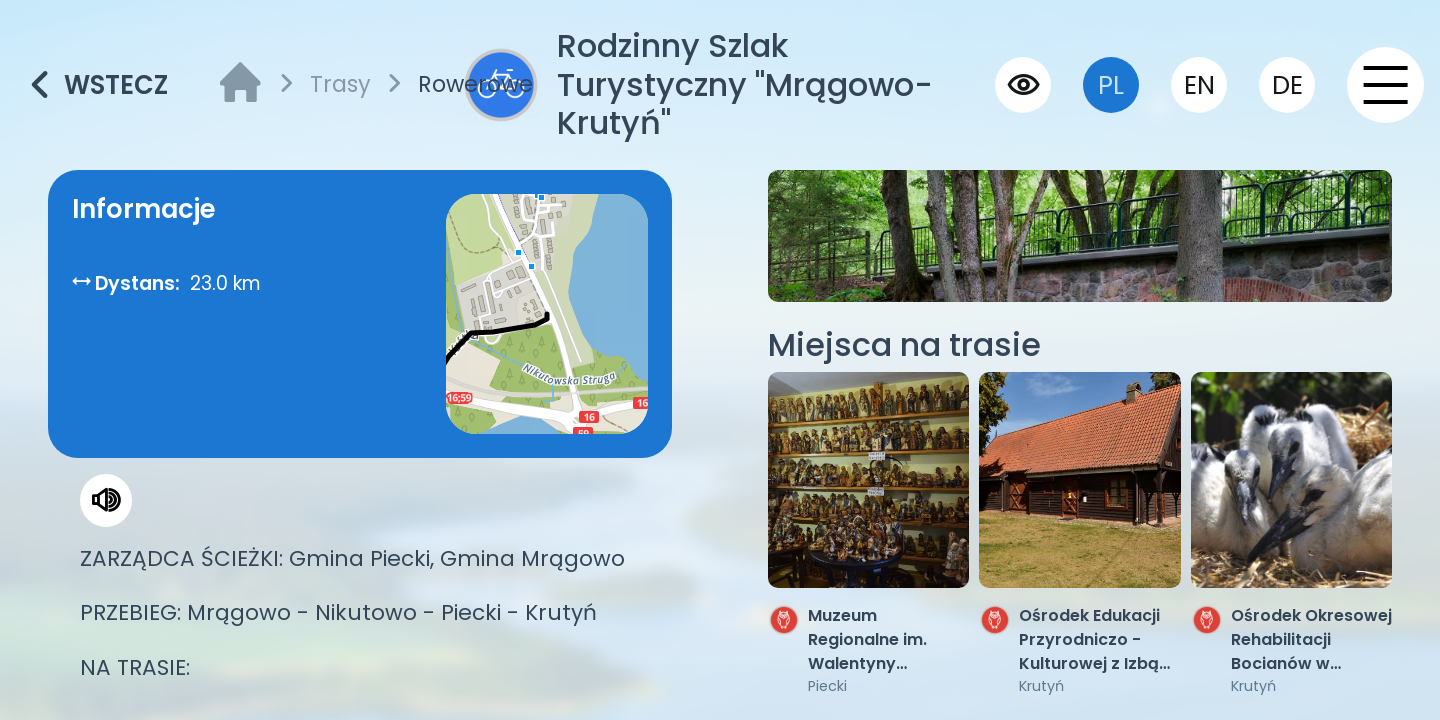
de (1287, 85)
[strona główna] (240, 85)
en (1199, 85)
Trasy (340, 84)
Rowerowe (475, 84)
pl (1111, 85)
